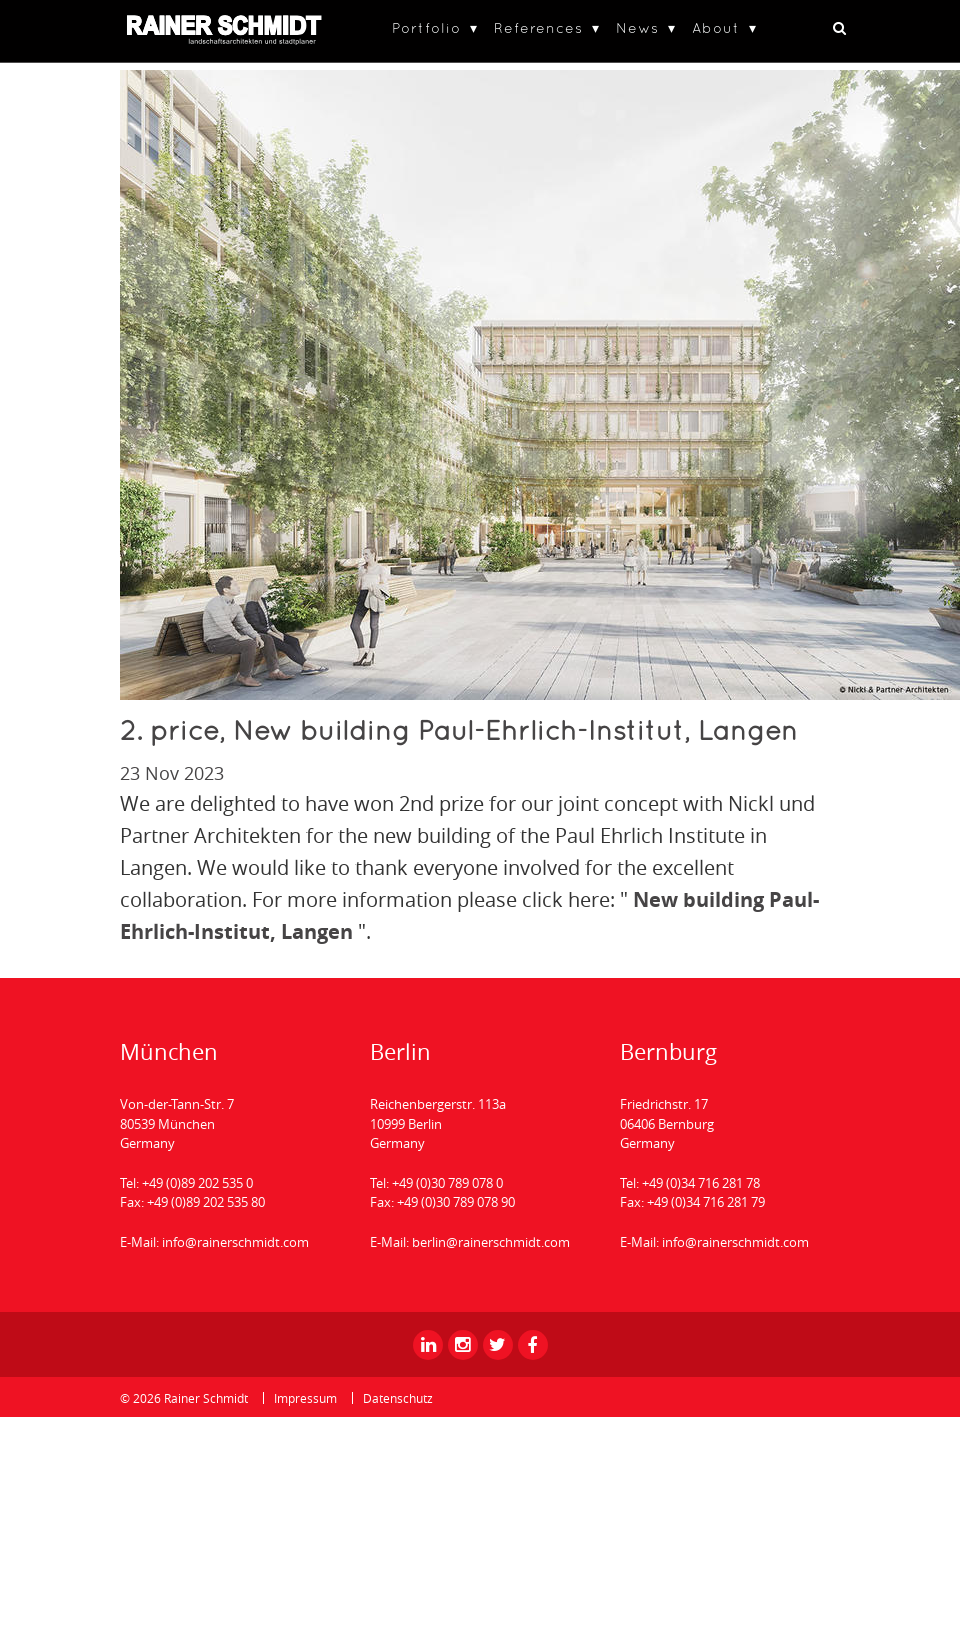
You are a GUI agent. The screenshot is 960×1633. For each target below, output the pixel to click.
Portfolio (426, 27)
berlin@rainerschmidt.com (491, 1242)
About (716, 27)
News (637, 27)
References (538, 27)
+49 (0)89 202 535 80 (206, 1202)
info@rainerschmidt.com (235, 1242)
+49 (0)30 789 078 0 (447, 1183)
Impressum (305, 1398)
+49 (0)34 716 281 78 (701, 1183)
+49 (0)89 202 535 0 (197, 1183)
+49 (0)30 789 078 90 (456, 1202)
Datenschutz (398, 1398)
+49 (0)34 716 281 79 (706, 1202)
